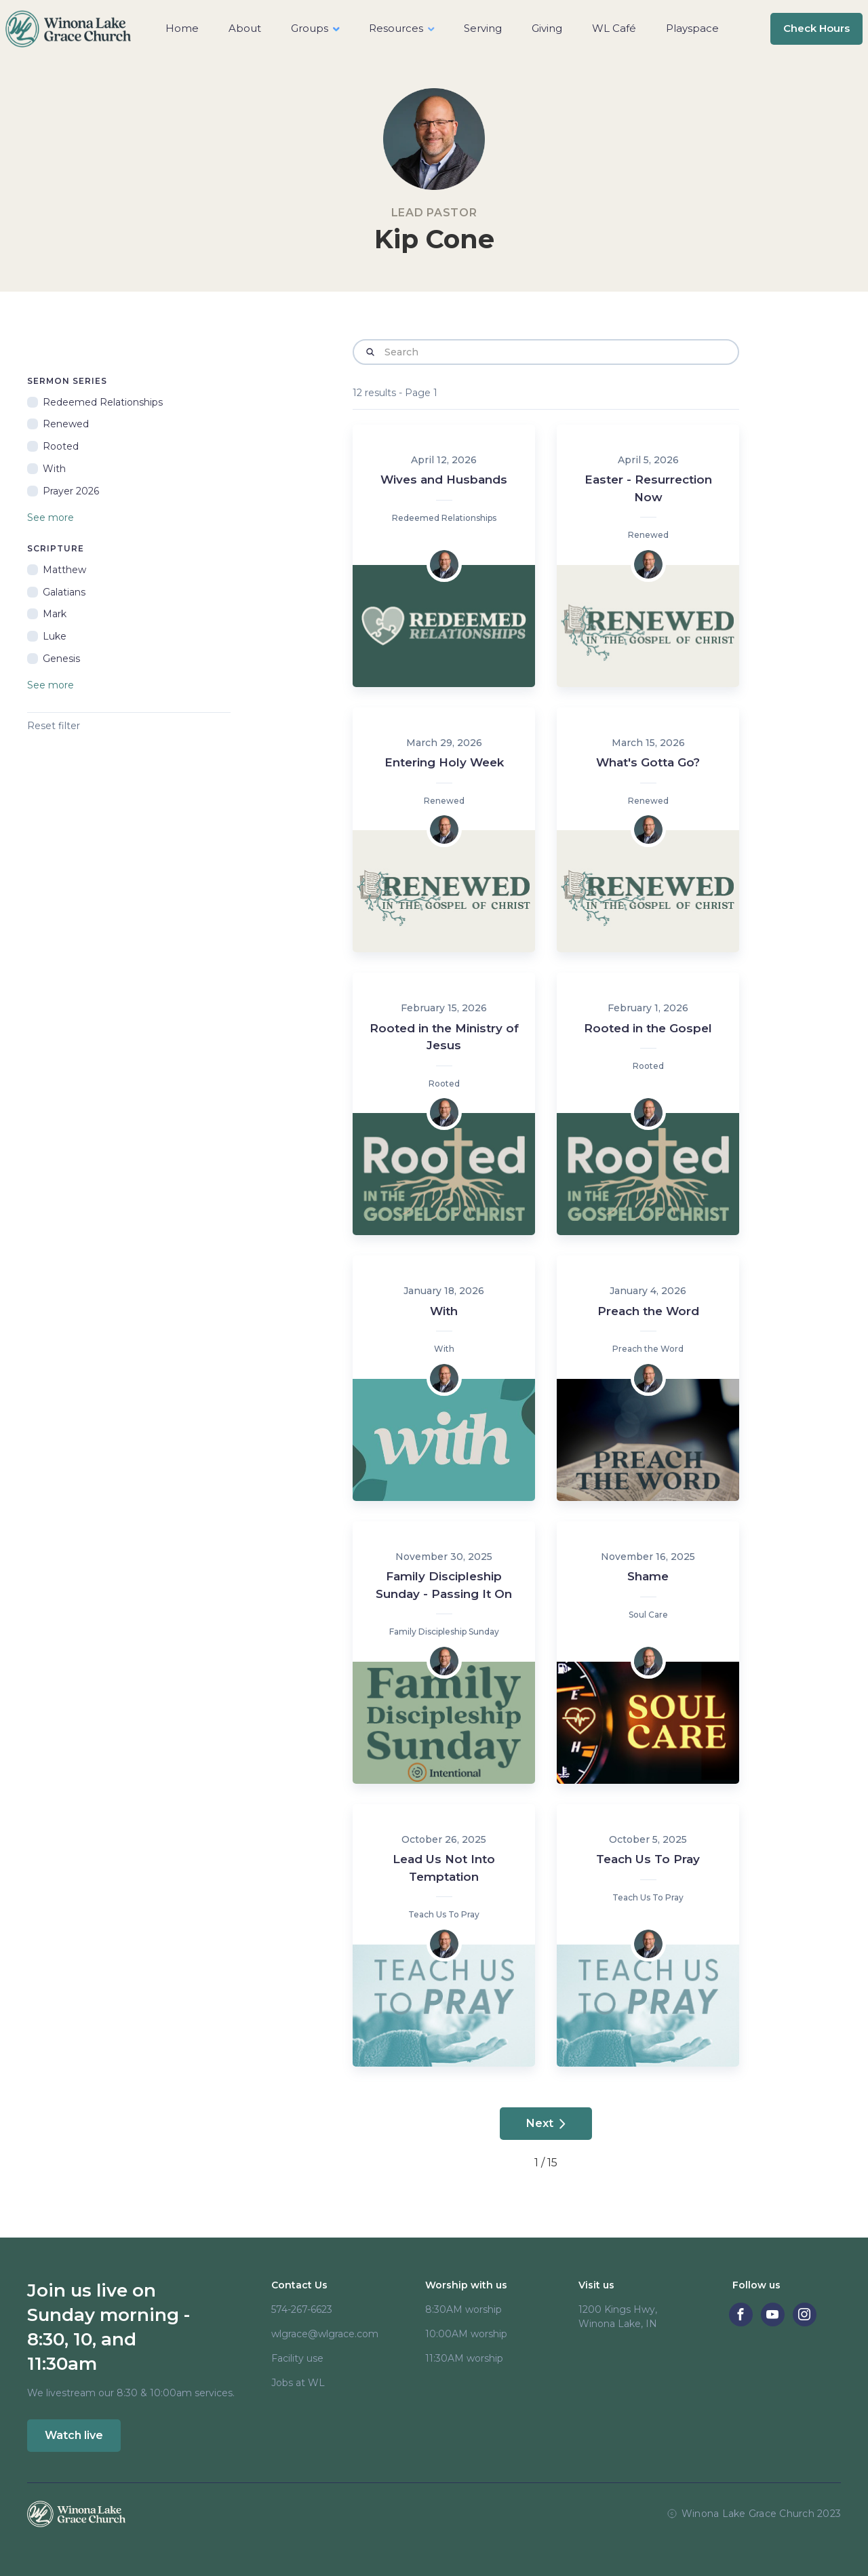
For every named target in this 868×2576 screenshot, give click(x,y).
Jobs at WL (298, 2383)
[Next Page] (546, 2123)
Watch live (74, 2435)
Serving (483, 28)
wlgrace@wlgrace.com (324, 2334)
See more (50, 518)
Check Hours (816, 28)
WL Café (614, 28)
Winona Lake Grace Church (748, 2513)
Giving (547, 28)
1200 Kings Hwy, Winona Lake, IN (617, 2316)
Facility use (297, 2358)
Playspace (692, 28)
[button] (315, 28)
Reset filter (53, 726)
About (245, 28)
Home (182, 28)
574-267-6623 (301, 2309)
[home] (68, 28)
